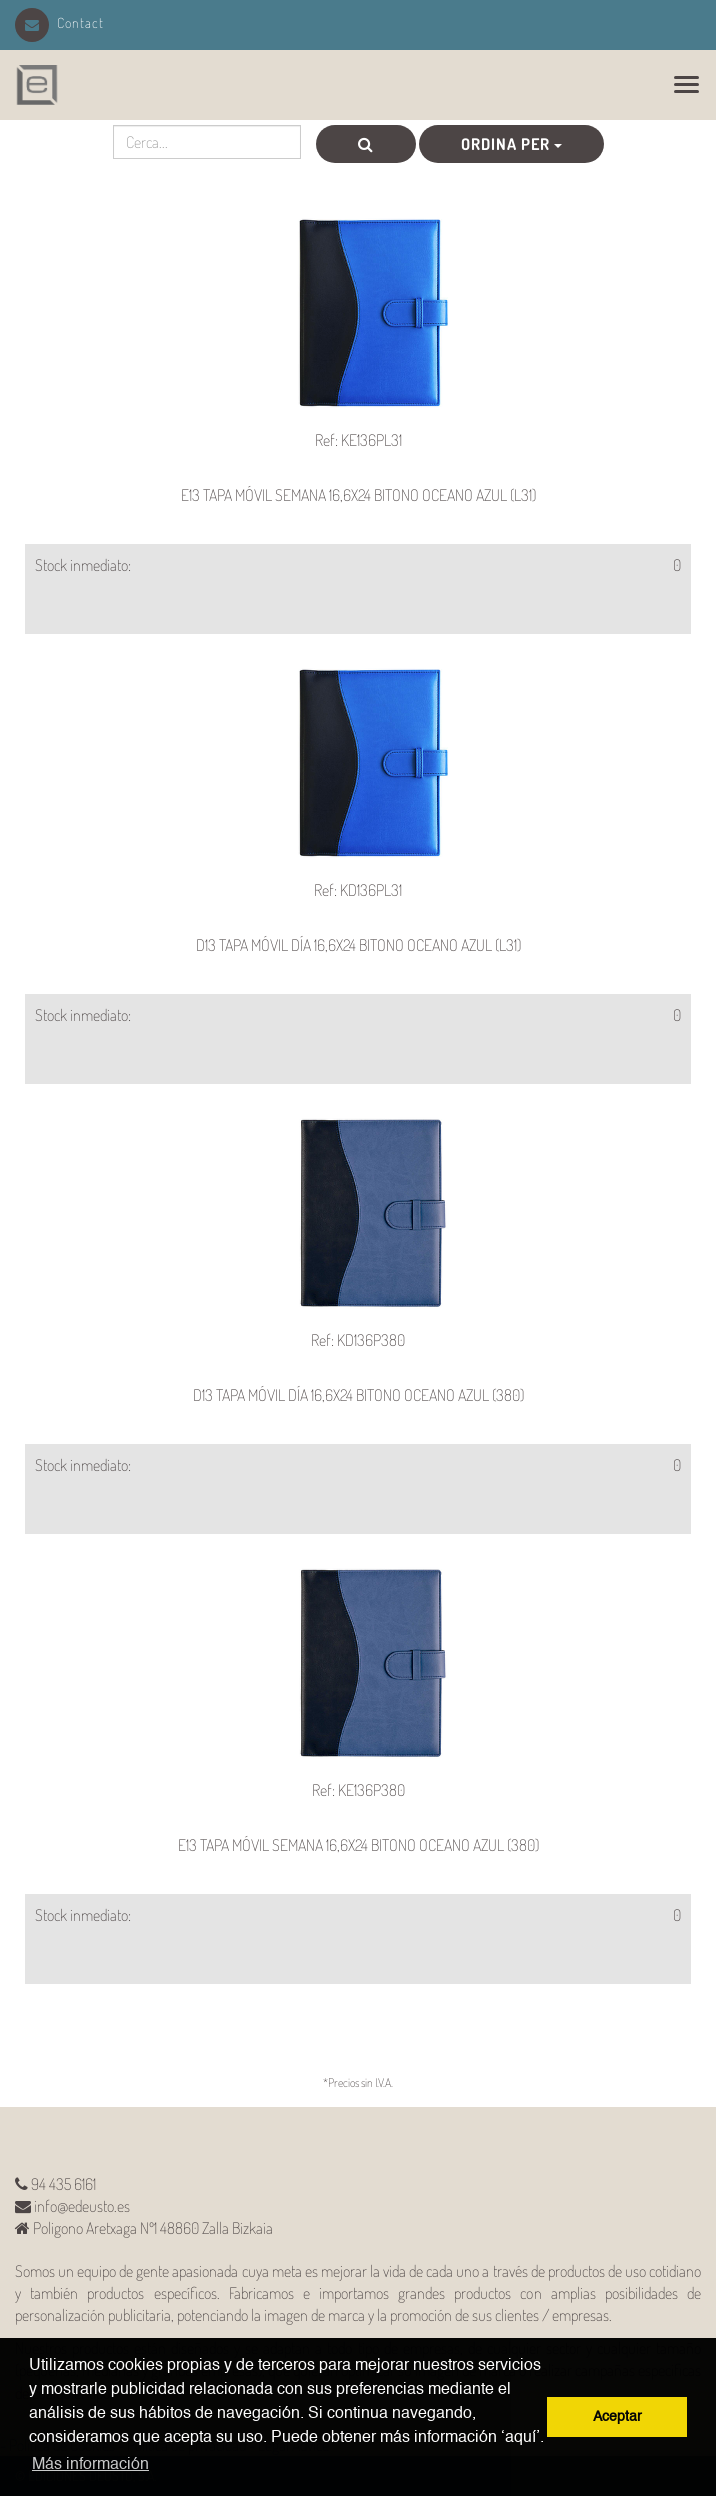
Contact (59, 22)
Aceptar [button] (617, 2417)
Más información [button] (90, 2465)
